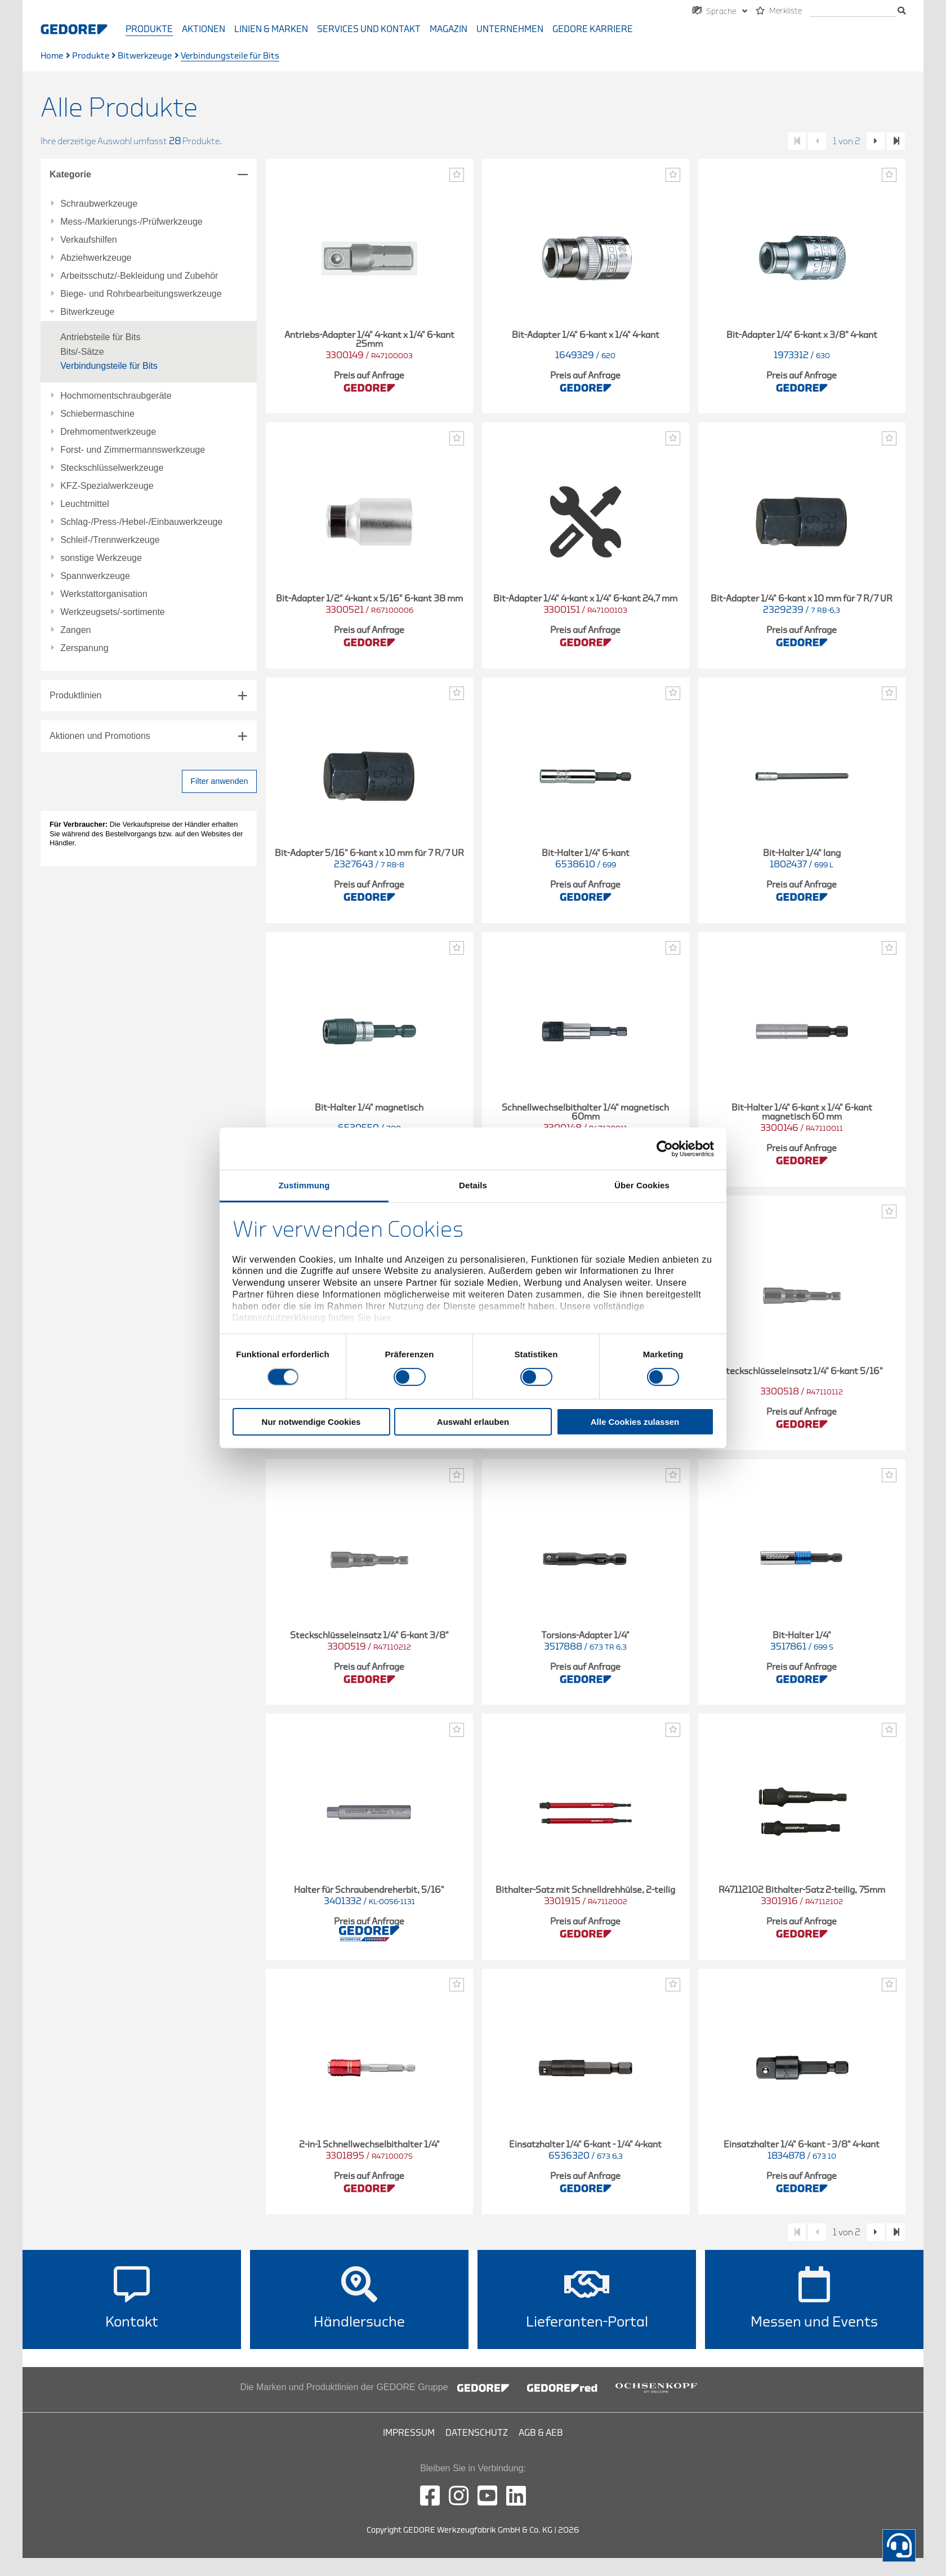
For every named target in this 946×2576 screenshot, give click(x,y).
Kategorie (70, 174)
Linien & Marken (271, 29)
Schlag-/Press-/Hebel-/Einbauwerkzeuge (141, 522)
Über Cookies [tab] (642, 1185)
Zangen (75, 630)
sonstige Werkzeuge (101, 558)
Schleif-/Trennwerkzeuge (109, 540)
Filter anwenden (219, 781)
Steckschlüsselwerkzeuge (111, 468)
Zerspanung (84, 648)
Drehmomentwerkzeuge (108, 431)
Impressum (409, 2432)
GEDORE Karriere (592, 29)
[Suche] (853, 11)
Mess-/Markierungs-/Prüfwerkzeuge (131, 221)
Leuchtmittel (84, 504)
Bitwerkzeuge (145, 56)
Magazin (448, 29)
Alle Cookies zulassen (635, 1422)
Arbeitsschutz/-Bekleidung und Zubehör (139, 275)
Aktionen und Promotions (100, 736)
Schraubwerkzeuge (98, 203)
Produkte (149, 29)
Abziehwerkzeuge (95, 257)
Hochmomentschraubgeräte (115, 395)
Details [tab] (473, 1185)
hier (382, 1317)
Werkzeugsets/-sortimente (112, 612)
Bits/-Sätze (82, 351)
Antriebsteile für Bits (100, 337)
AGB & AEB (541, 2432)
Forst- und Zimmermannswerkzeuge (132, 449)
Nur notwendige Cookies (311, 1422)
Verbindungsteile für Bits (109, 366)
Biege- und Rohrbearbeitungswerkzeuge (140, 293)
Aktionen (203, 29)
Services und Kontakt (369, 29)
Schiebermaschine (97, 413)
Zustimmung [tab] (304, 1185)
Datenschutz (476, 2432)
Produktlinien (76, 695)
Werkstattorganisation (103, 594)
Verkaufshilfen (88, 239)
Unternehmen (509, 29)
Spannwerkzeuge (95, 576)
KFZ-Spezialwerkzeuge (106, 486)
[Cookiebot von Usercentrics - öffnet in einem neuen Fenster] (664, 1148)
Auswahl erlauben (473, 1422)
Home (52, 56)
